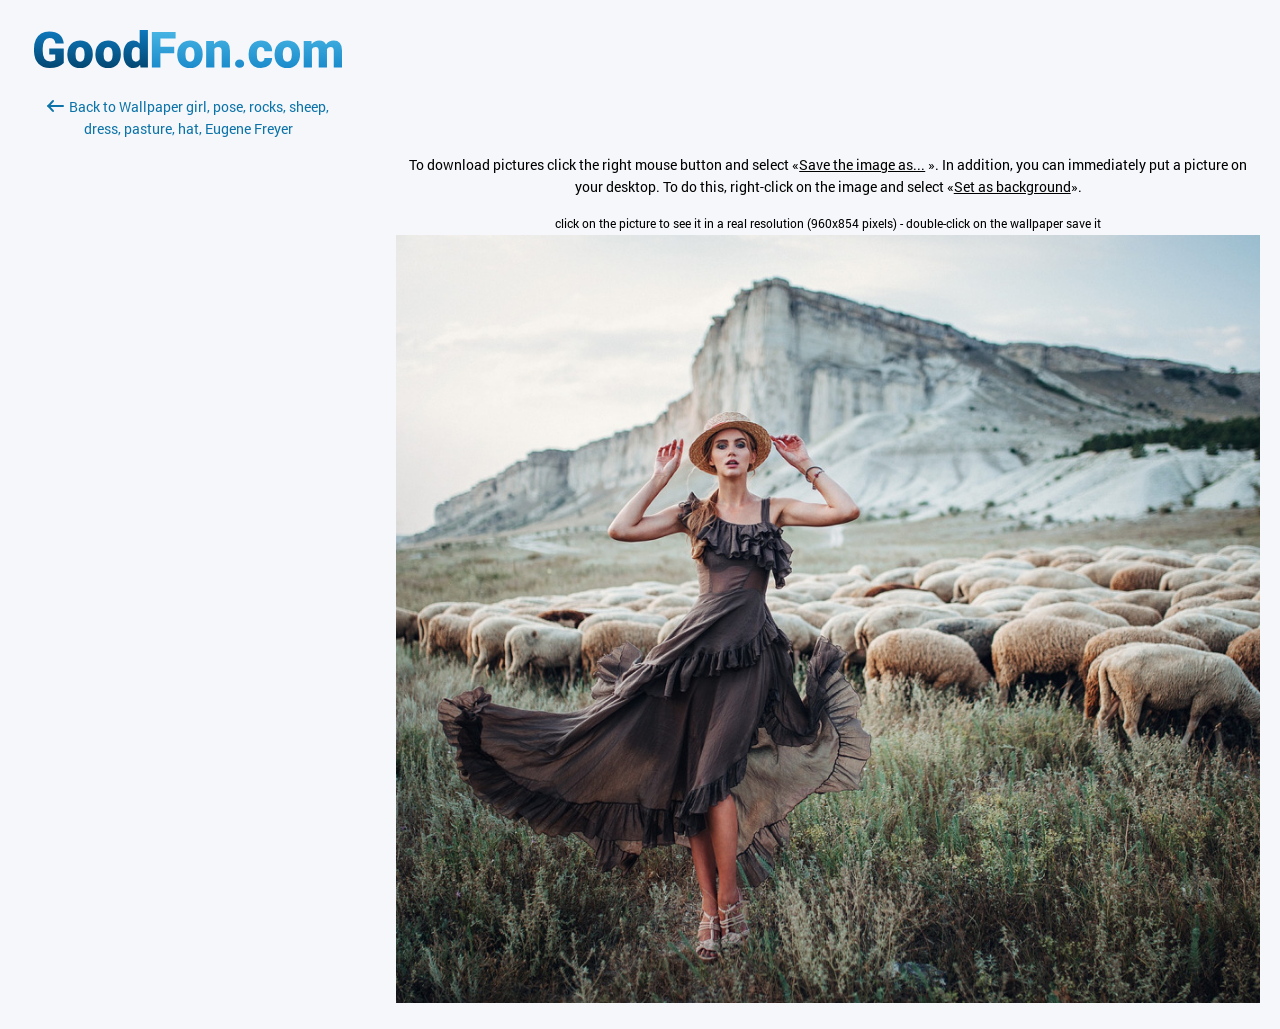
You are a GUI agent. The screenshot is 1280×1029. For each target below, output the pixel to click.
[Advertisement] (188, 377)
